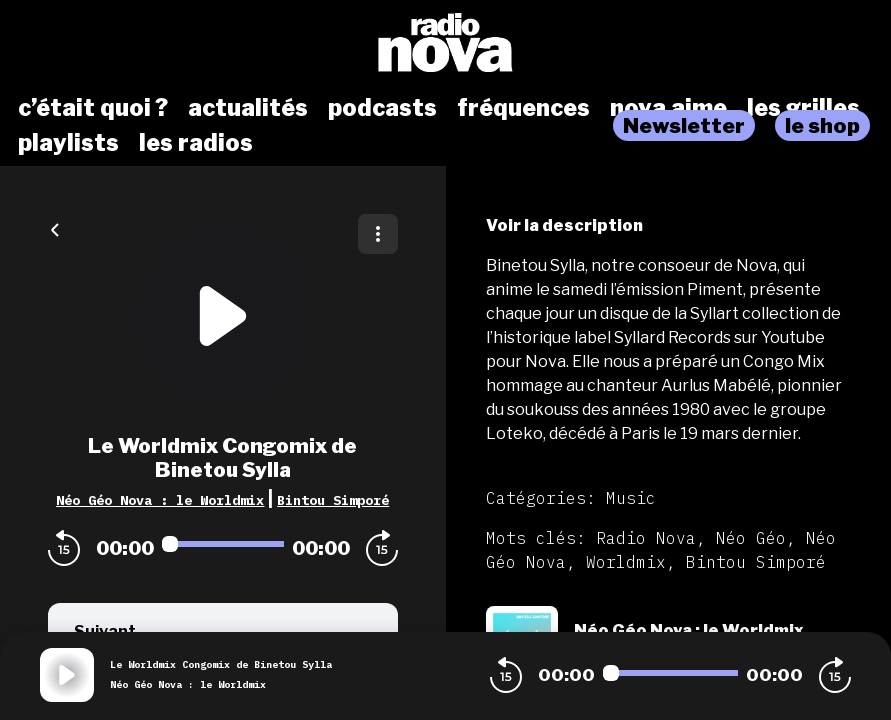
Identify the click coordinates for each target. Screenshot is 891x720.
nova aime (668, 108)
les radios (196, 143)
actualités (248, 108)
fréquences (523, 108)
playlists (68, 143)
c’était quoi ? (93, 108)
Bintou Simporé (333, 500)
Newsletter (684, 125)
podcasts (382, 108)
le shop (822, 125)
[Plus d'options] (378, 234)
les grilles (803, 108)
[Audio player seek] (223, 544)
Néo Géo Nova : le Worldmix (160, 500)
